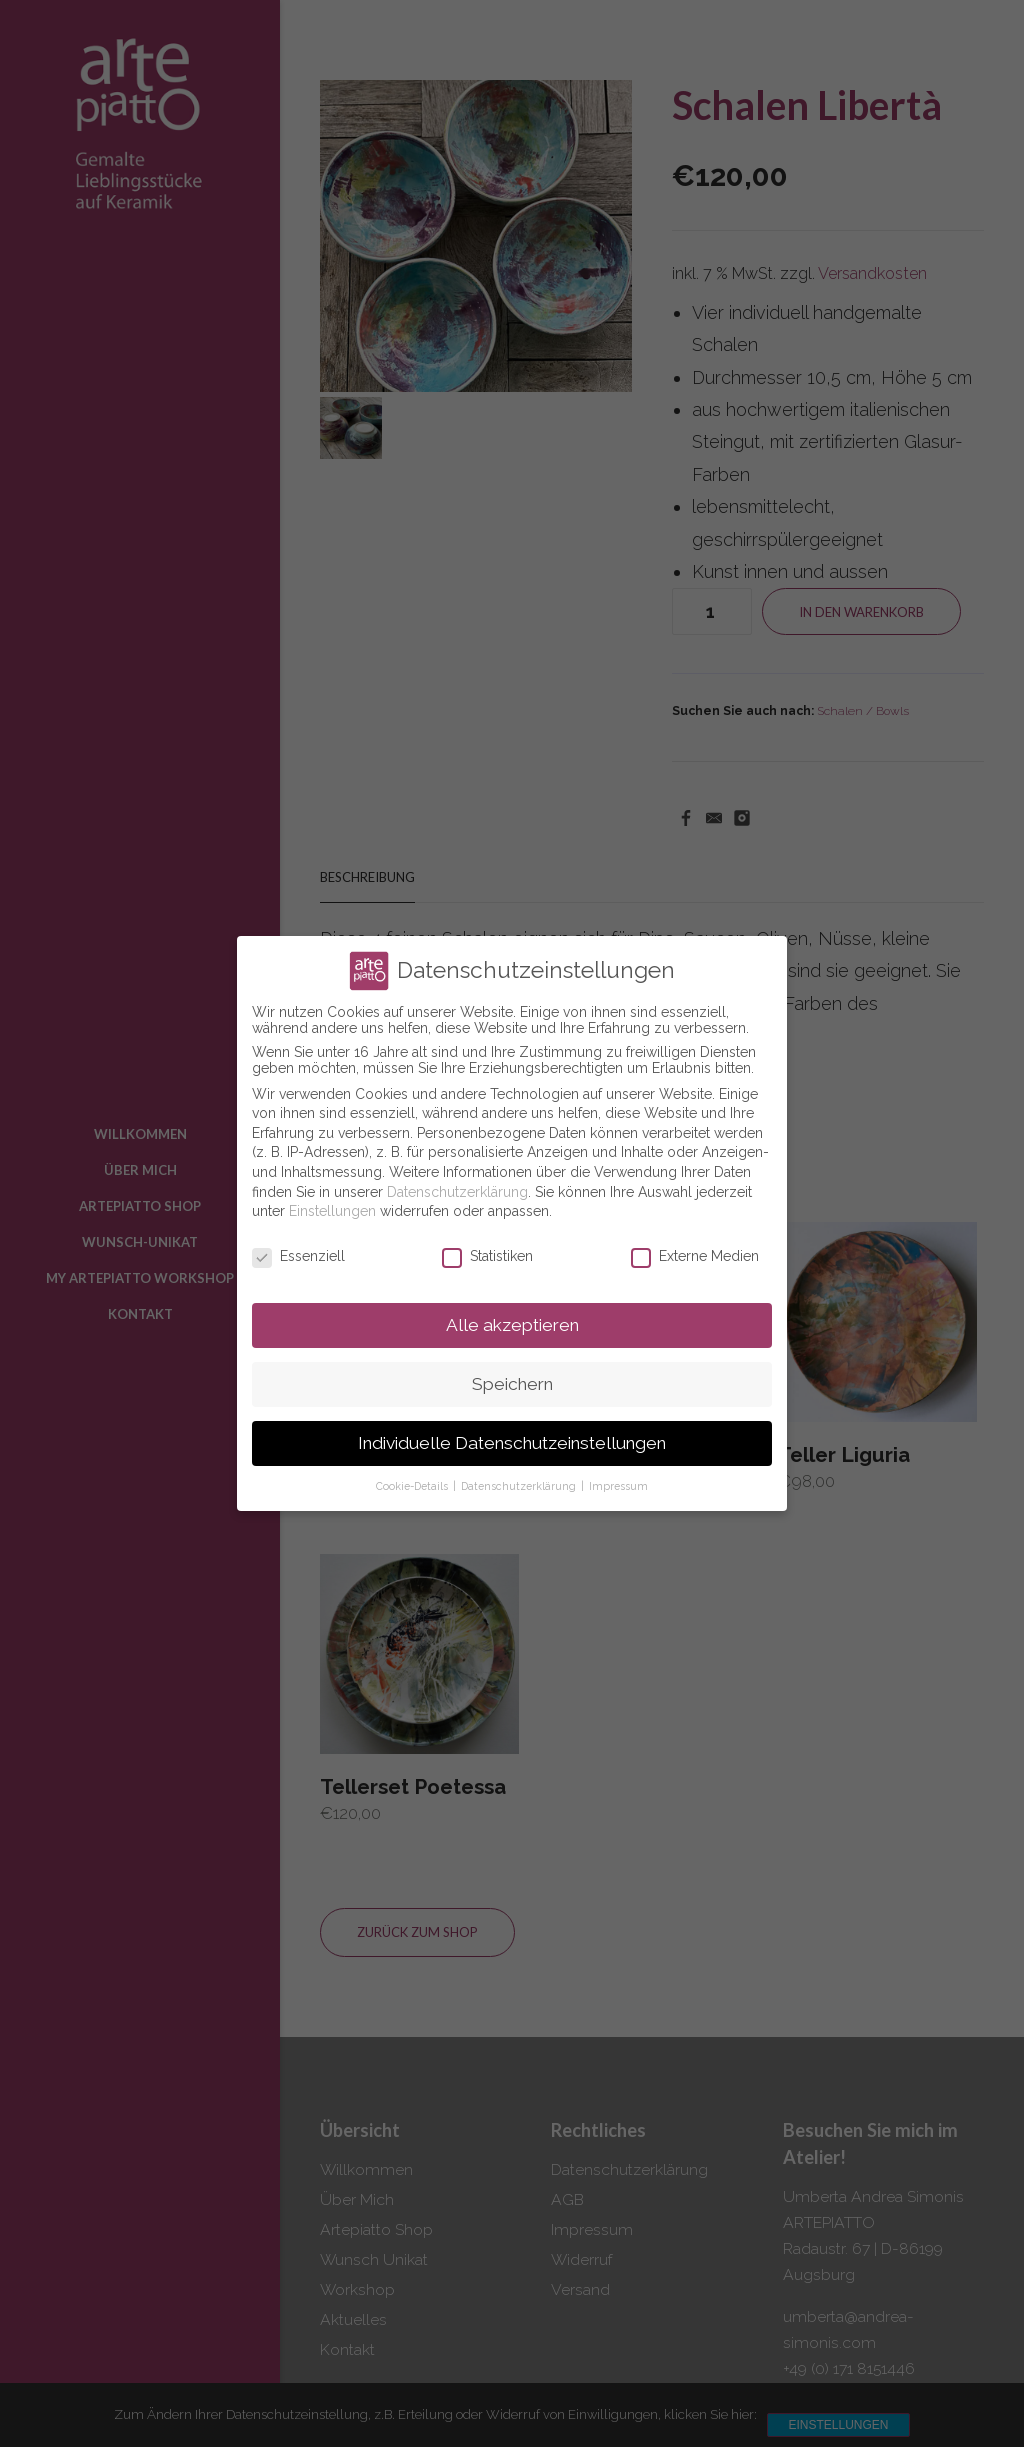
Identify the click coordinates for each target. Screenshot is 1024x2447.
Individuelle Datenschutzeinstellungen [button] (512, 1443)
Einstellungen (332, 1211)
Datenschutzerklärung (457, 1192)
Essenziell (298, 1256)
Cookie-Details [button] (413, 1486)
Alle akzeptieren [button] (512, 1325)
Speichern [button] (512, 1384)
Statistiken (487, 1256)
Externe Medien (695, 1256)
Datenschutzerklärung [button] (520, 1486)
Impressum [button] (618, 1486)
